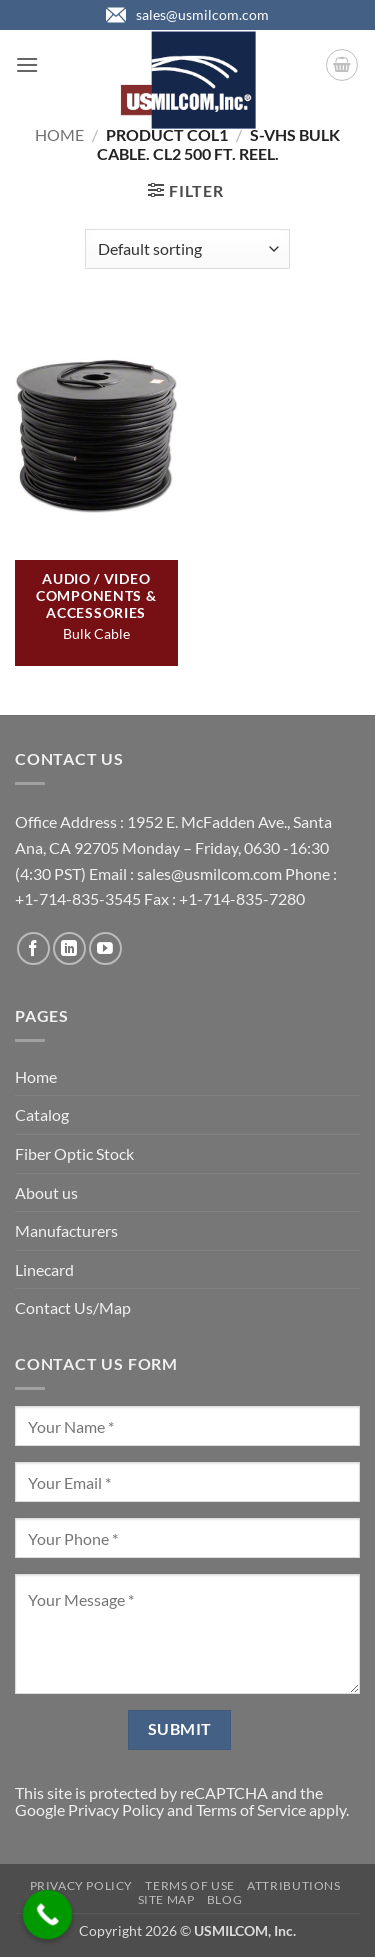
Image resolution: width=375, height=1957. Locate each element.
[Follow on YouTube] (105, 948)
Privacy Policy (116, 1809)
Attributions (293, 1885)
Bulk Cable (96, 633)
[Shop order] (187, 249)
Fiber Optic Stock (74, 1153)
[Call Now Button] (48, 1915)
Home (59, 134)
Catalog (42, 1114)
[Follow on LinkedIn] (69, 948)
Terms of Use (189, 1885)
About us (46, 1192)
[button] (27, 64)
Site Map (166, 1899)
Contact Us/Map (73, 1307)
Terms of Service (251, 1809)
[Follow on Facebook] (33, 948)
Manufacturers (66, 1230)
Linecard (44, 1269)
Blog (224, 1899)
